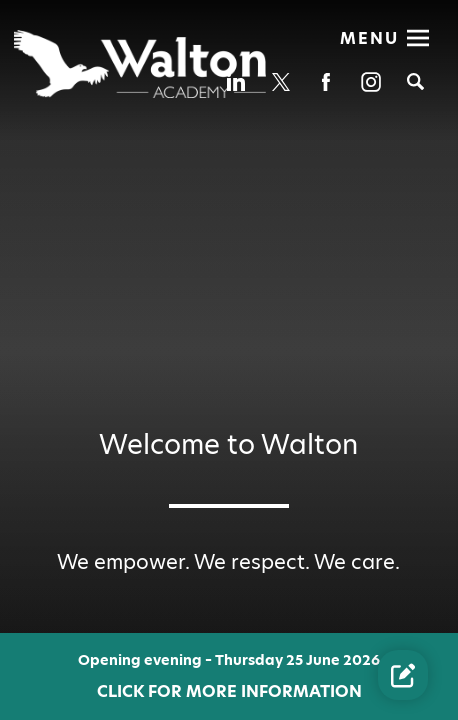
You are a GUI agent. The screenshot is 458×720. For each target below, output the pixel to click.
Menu (369, 38)
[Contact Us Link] (403, 675)
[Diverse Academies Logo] (141, 64)
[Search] (415, 81)
